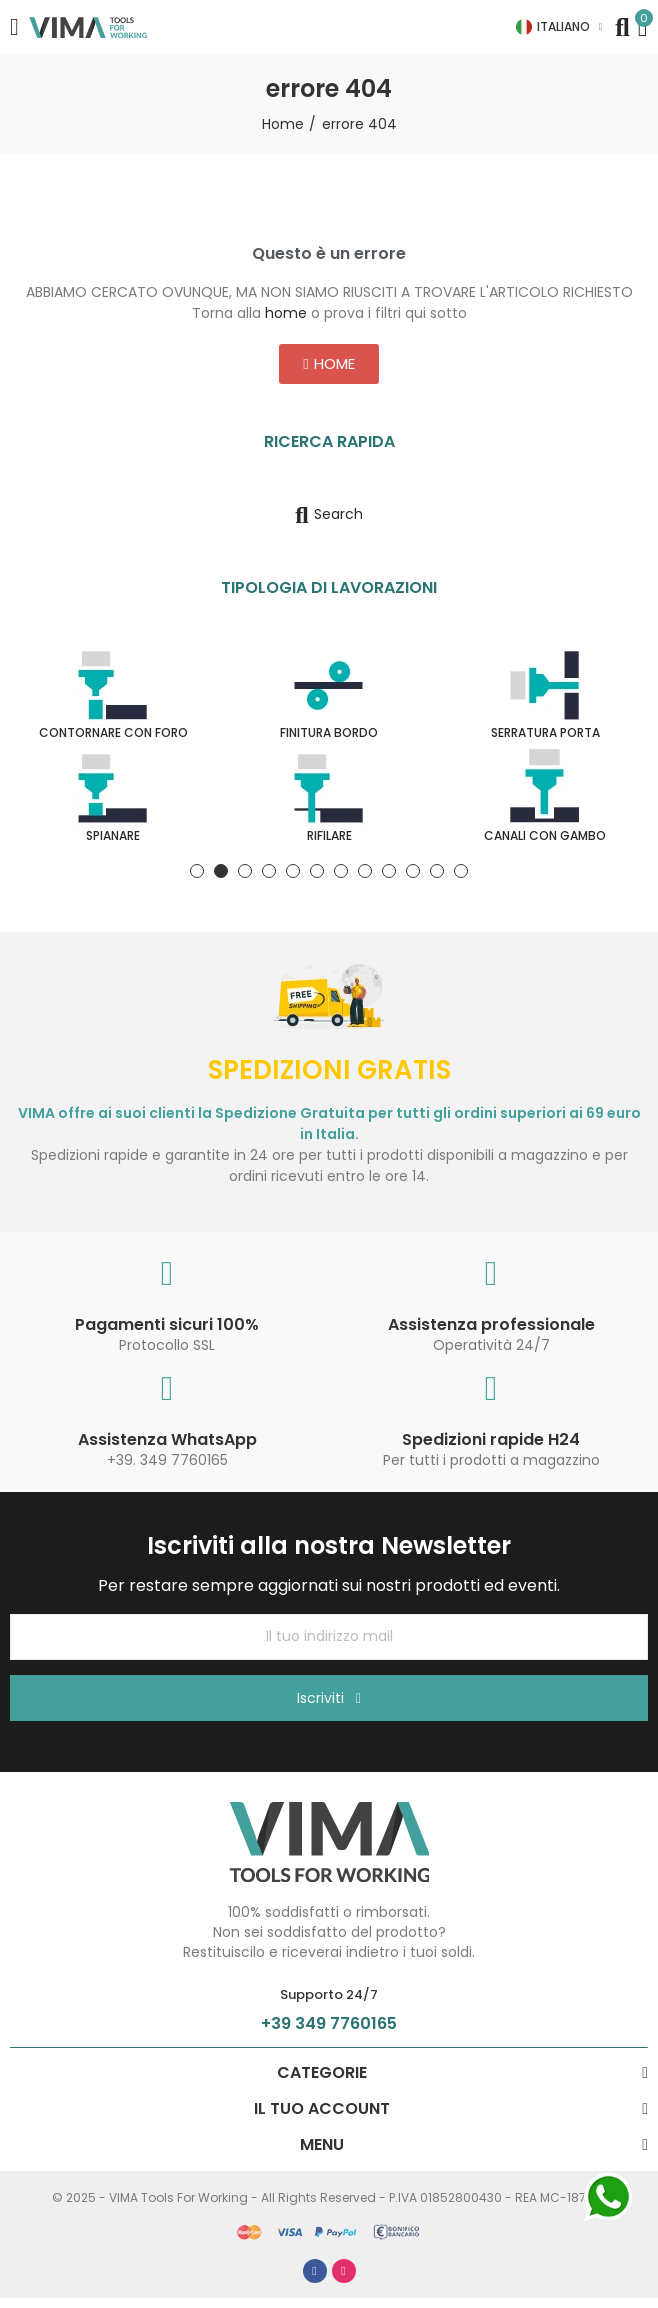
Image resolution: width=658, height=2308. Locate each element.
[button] (328, 364)
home (286, 313)
